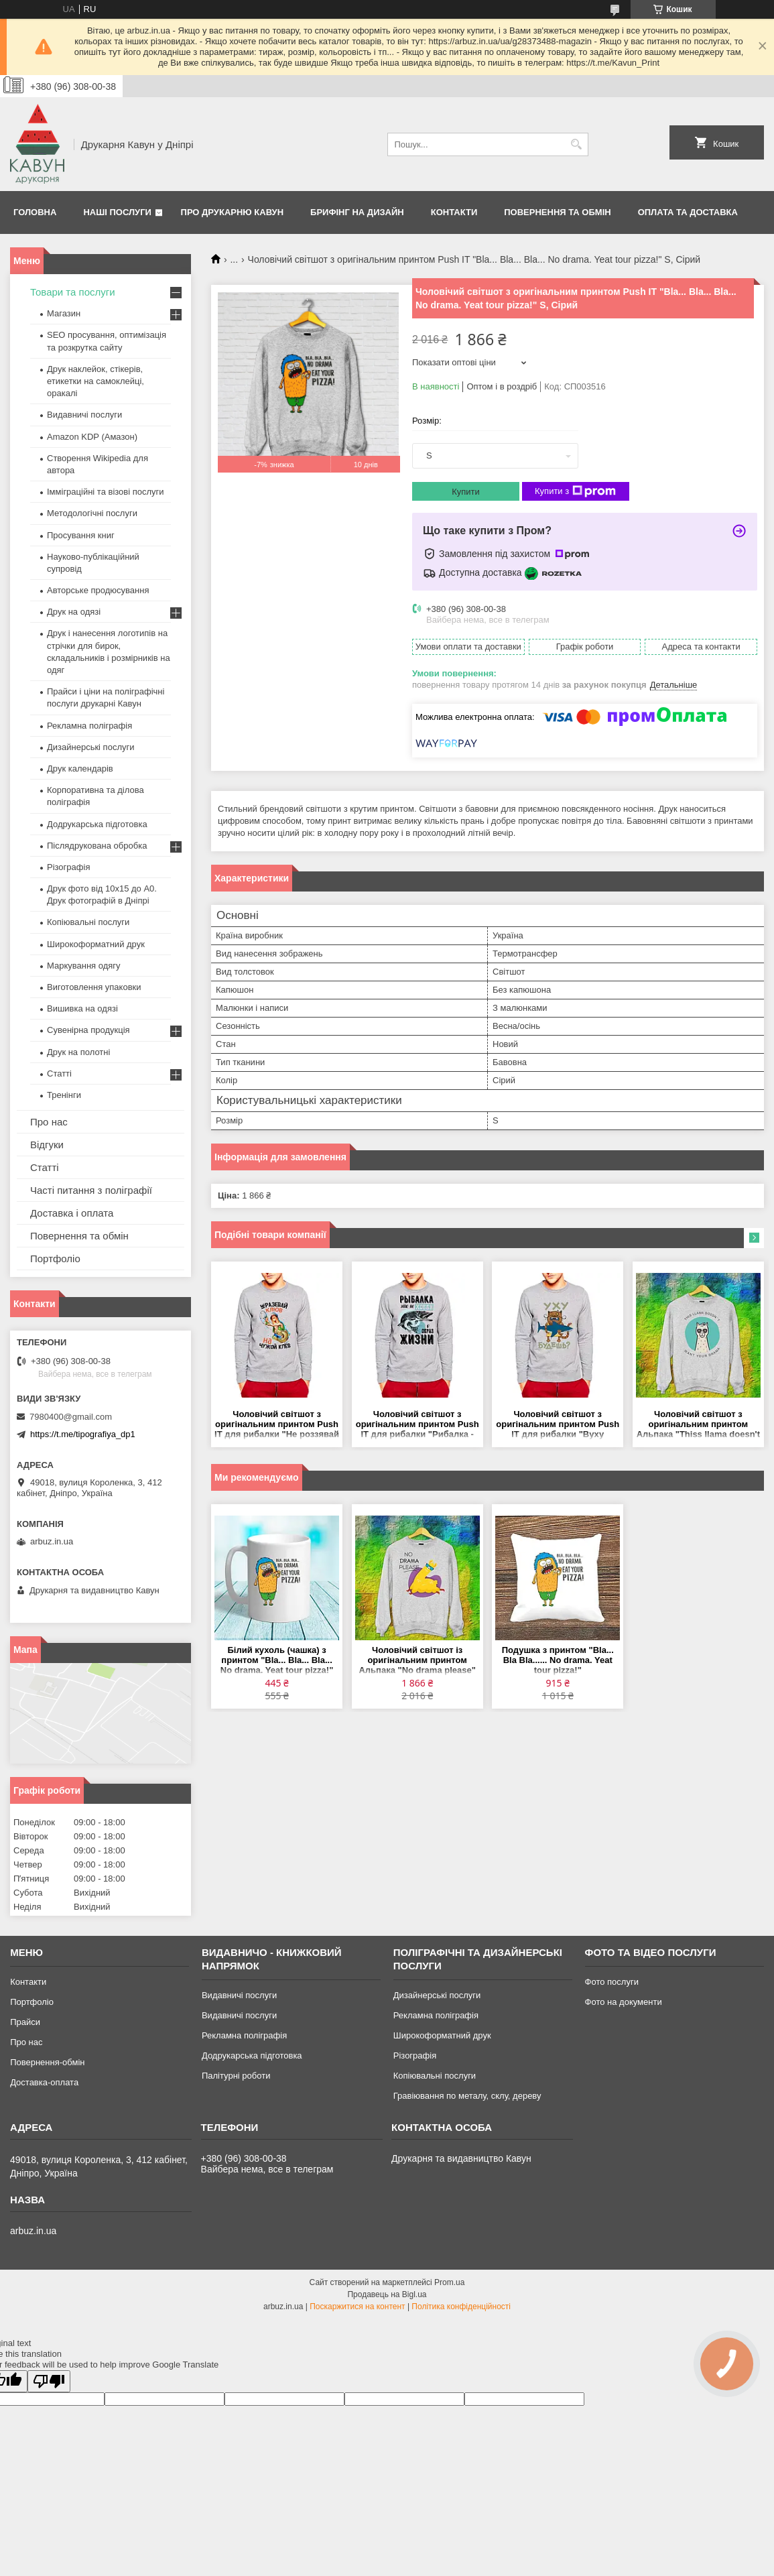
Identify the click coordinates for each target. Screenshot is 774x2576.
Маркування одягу (84, 966)
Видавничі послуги (84, 415)
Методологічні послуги (92, 513)
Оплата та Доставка (688, 212)
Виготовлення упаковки (94, 987)
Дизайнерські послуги (90, 747)
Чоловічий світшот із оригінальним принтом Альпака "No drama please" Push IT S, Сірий (417, 1660)
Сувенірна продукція (88, 1030)
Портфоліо (55, 1258)
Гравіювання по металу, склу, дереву (467, 2096)
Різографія (68, 867)
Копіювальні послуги (88, 922)
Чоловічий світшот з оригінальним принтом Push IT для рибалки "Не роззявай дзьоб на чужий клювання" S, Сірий (276, 1424)
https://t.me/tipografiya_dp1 (82, 1434)
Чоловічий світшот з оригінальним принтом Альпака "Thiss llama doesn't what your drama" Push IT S (698, 1424)
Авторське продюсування (98, 590)
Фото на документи (623, 2002)
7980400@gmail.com (70, 1417)
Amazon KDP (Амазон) (92, 437)
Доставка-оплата (44, 2082)
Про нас (49, 1121)
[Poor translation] (48, 2381)
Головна (34, 212)
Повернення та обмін (557, 212)
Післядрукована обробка (97, 846)
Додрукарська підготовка (97, 824)
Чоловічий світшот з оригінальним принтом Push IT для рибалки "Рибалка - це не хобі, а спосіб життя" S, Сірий (417, 1424)
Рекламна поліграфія (89, 726)
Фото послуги (612, 1982)
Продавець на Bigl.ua (386, 2294)
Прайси (25, 2022)
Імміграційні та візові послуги (105, 492)
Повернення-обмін (47, 2062)
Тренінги (64, 1095)
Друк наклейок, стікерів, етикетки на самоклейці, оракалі (95, 381)
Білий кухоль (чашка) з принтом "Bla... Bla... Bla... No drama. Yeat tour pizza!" (276, 1660)
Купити (466, 492)
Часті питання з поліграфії (91, 1190)
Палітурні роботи (236, 2076)
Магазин (63, 313)
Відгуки (47, 1144)
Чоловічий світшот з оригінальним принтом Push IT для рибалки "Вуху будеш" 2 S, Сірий (557, 1424)
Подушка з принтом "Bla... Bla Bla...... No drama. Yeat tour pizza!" (558, 1660)
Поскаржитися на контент (357, 2306)
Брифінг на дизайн (357, 212)
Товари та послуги (72, 292)
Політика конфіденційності (461, 2306)
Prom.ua (449, 2282)
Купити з (575, 491)
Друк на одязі (74, 612)
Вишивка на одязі (82, 1008)
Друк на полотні (78, 1052)
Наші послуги (117, 212)
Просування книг (81, 535)
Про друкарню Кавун (232, 212)
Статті (59, 1073)
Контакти (454, 212)
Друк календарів (80, 768)
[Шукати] (576, 144)
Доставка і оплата (71, 1213)
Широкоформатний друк (96, 944)
